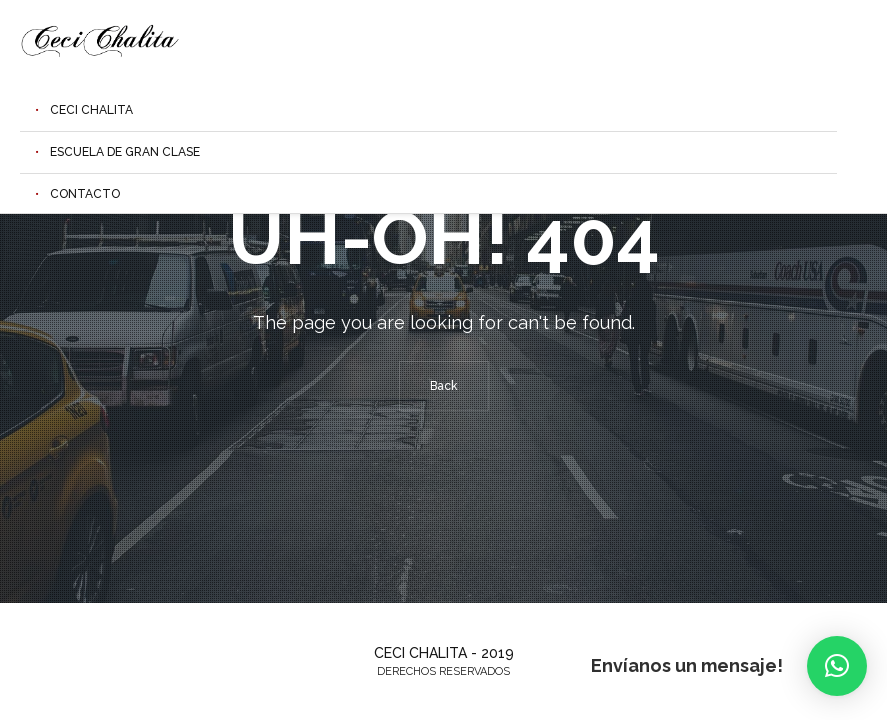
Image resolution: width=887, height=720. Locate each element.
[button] (837, 666)
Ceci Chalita (91, 110)
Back (444, 386)
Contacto (85, 194)
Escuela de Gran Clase (125, 152)
